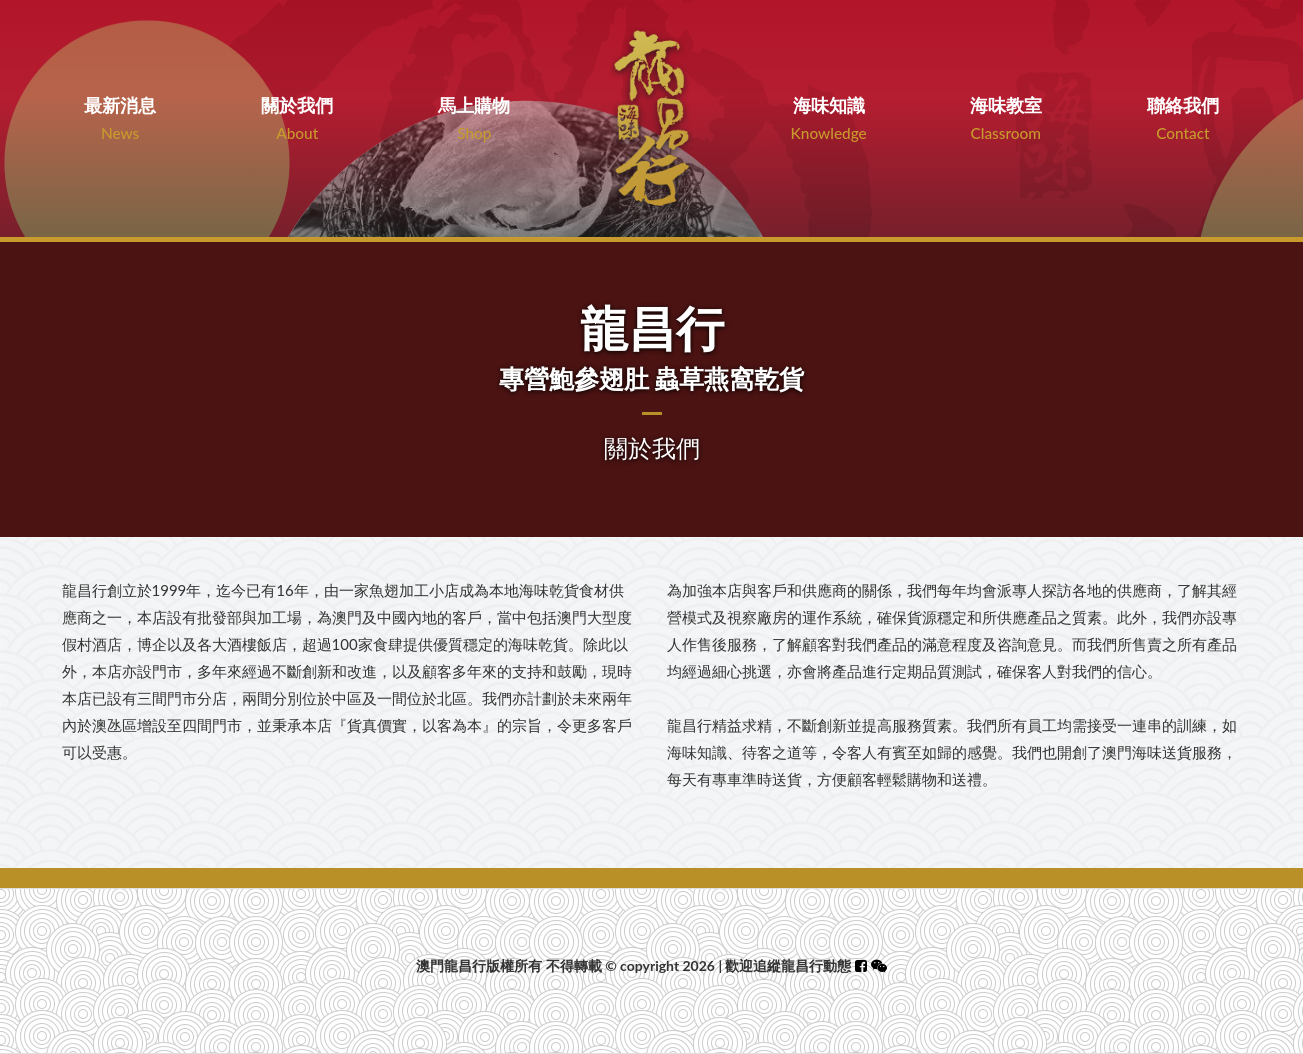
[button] (879, 965)
